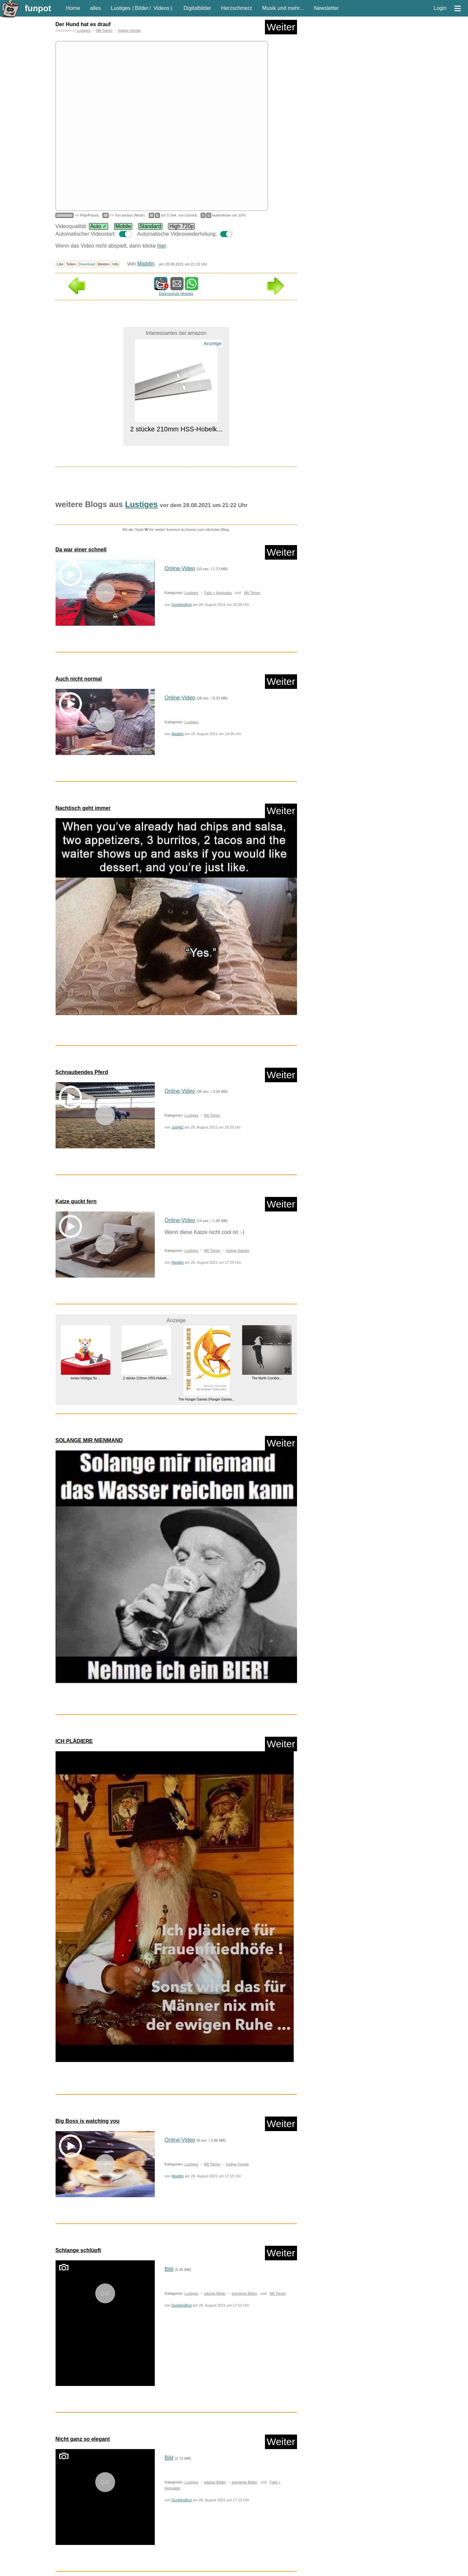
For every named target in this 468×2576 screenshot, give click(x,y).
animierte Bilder (244, 2096)
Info (115, 264)
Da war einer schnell (81, 549)
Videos (161, 8)
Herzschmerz (236, 8)
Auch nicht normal (79, 679)
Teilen (71, 264)
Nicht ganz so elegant (83, 2241)
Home (73, 8)
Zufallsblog (73, 2511)
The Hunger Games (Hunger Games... (206, 1399)
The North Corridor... (267, 1378)
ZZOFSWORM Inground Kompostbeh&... (146, 2448)
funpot (38, 8)
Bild (169, 2071)
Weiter (281, 26)
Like (60, 264)
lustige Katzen (237, 1250)
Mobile (123, 226)
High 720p (181, 226)
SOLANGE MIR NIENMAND (89, 1440)
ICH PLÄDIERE (74, 1741)
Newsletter (326, 8)
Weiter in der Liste (275, 2511)
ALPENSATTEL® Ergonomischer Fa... (206, 2448)
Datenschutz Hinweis (176, 294)
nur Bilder (67, 2554)
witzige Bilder (215, 2096)
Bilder (142, 8)
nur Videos (93, 2554)
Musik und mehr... (283, 8)
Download (86, 264)
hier (161, 246)
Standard (150, 226)
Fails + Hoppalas (218, 593)
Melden (104, 264)
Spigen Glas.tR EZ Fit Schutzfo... (85, 2448)
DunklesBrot (182, 605)
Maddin (145, 263)
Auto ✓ (98, 226)
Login (440, 8)
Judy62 (178, 1127)
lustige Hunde (129, 30)
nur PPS (117, 2554)
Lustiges (121, 8)
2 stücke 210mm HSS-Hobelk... (176, 429)
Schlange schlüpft (78, 2052)
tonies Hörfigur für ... (85, 1378)
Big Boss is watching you (88, 1923)
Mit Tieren (104, 30)
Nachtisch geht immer (83, 808)
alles (95, 8)
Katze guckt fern (76, 1201)
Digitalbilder (197, 8)
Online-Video (180, 568)
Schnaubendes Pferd (82, 1072)
